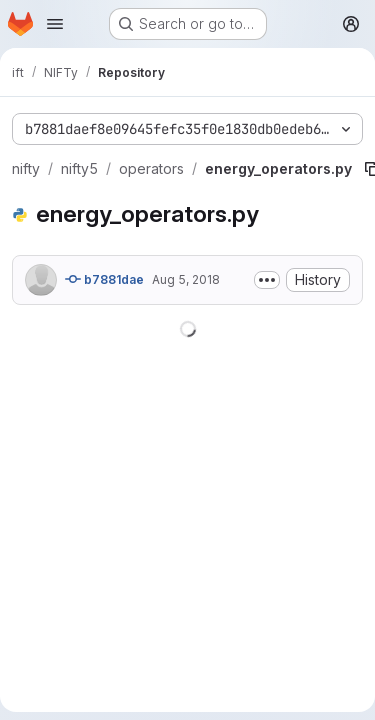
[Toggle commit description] (267, 280)
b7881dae (104, 279)
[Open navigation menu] (55, 24)
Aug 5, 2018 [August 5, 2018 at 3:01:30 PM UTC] (186, 279)
